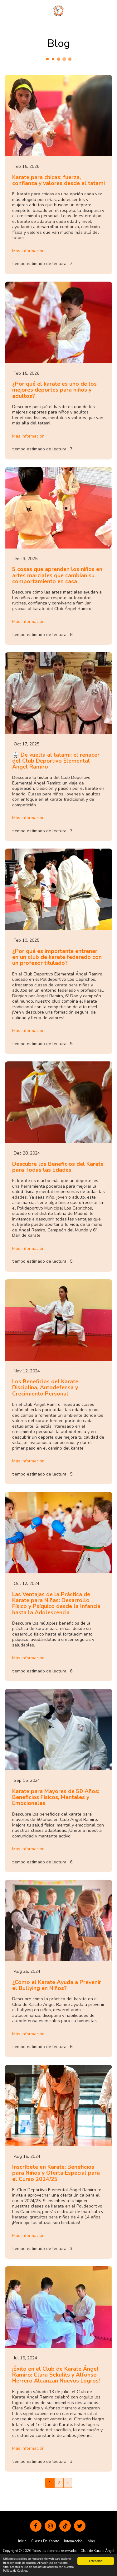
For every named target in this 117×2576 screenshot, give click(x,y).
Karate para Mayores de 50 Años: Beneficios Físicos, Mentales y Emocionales (55, 1797)
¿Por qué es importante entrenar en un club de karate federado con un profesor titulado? (57, 957)
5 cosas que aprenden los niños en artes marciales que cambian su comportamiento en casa (57, 575)
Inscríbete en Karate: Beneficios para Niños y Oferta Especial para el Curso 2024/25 (56, 2173)
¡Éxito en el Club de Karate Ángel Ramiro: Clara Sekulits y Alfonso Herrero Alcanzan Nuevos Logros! (56, 2375)
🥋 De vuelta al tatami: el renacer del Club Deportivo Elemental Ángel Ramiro (56, 761)
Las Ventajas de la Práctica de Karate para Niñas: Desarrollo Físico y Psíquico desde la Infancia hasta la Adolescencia (56, 1603)
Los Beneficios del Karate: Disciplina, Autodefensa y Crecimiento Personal (46, 1387)
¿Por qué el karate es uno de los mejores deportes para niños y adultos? (54, 390)
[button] (7, 10)
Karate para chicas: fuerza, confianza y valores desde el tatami (58, 180)
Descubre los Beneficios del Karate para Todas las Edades (58, 1167)
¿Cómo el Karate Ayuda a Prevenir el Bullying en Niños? (56, 1985)
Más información (28, 251)
